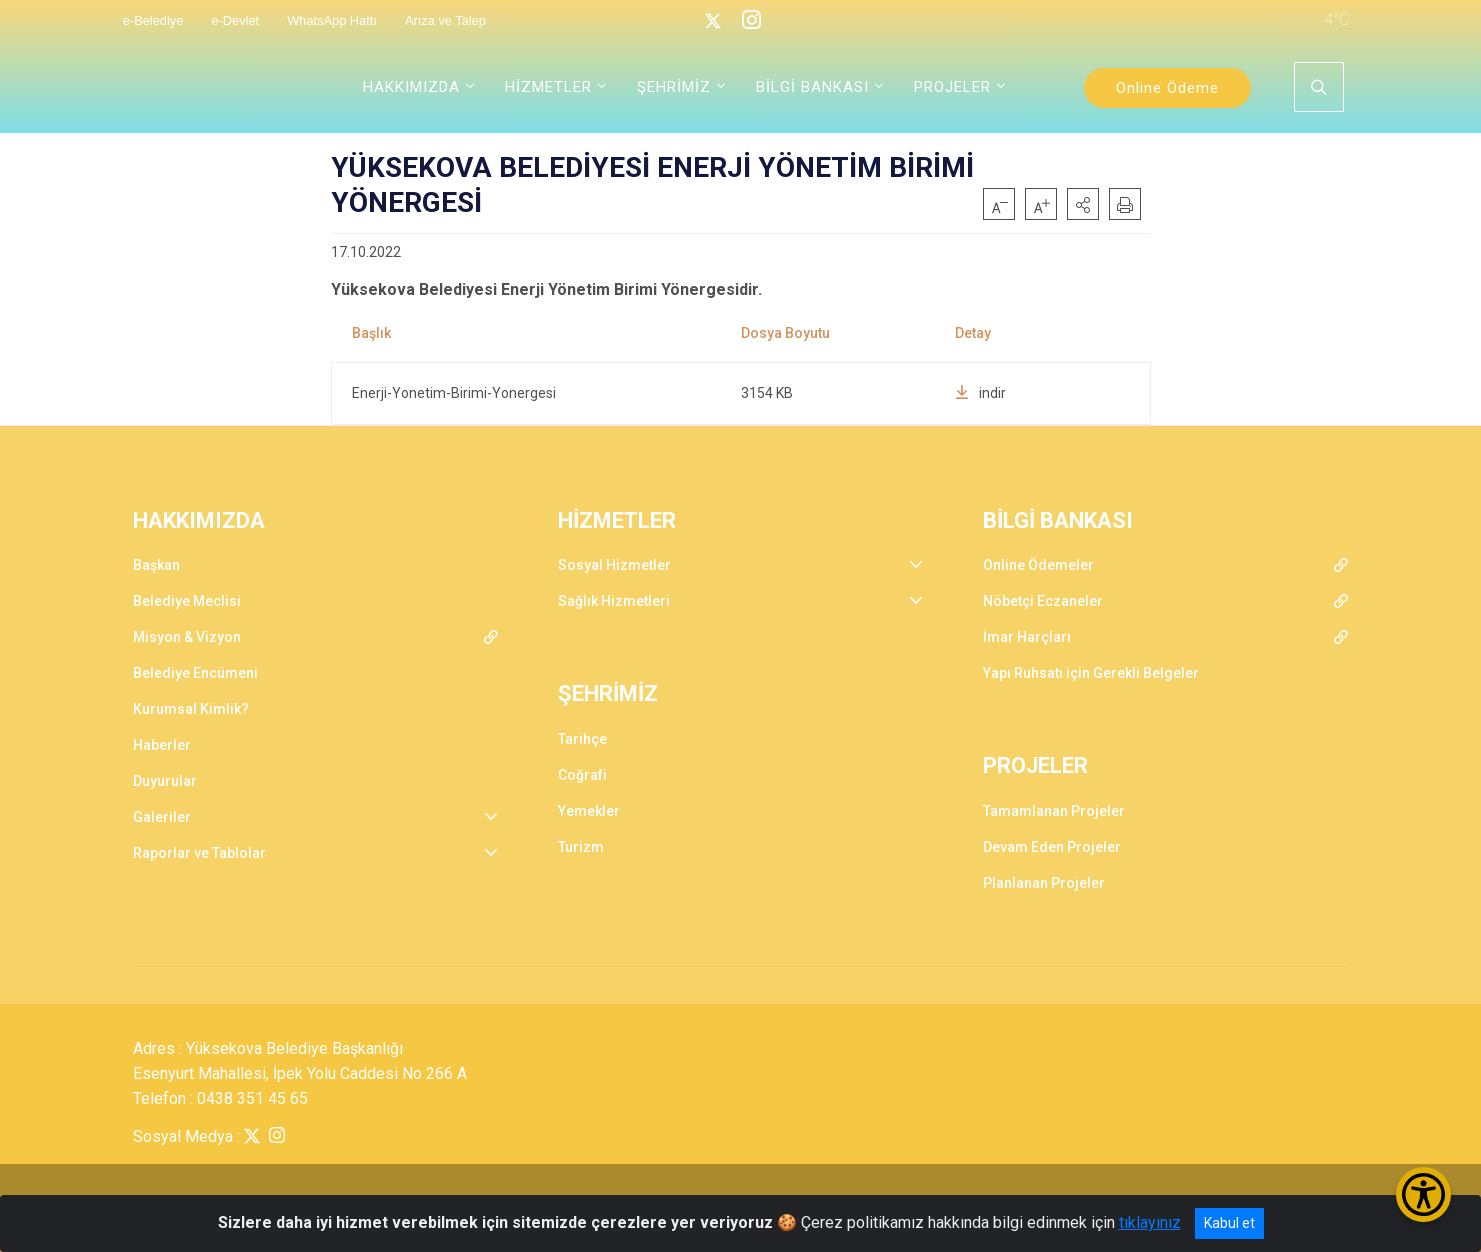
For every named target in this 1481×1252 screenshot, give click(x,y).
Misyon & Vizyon (187, 637)
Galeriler (162, 817)
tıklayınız (1150, 1222)
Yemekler (589, 811)
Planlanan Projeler (1044, 883)
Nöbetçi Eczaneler (1043, 601)
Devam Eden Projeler (1052, 847)
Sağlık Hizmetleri (614, 601)
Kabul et (1229, 1223)
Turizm (581, 847)
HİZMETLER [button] (548, 87)
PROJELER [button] (952, 87)
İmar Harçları (1027, 637)
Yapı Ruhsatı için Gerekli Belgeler (1091, 673)
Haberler (162, 745)
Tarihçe (582, 739)
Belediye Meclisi (187, 601)
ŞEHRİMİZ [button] (674, 87)
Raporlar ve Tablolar (199, 853)
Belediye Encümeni (195, 673)
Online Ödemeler (1038, 565)
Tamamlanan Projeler (1054, 811)
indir (980, 393)
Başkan (156, 565)
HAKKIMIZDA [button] (411, 87)
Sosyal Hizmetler (614, 565)
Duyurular (165, 781)
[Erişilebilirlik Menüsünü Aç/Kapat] (1423, 1194)
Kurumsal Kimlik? (191, 709)
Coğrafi (582, 775)
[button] (1083, 204)
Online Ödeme (1167, 88)
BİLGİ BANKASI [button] (812, 87)
